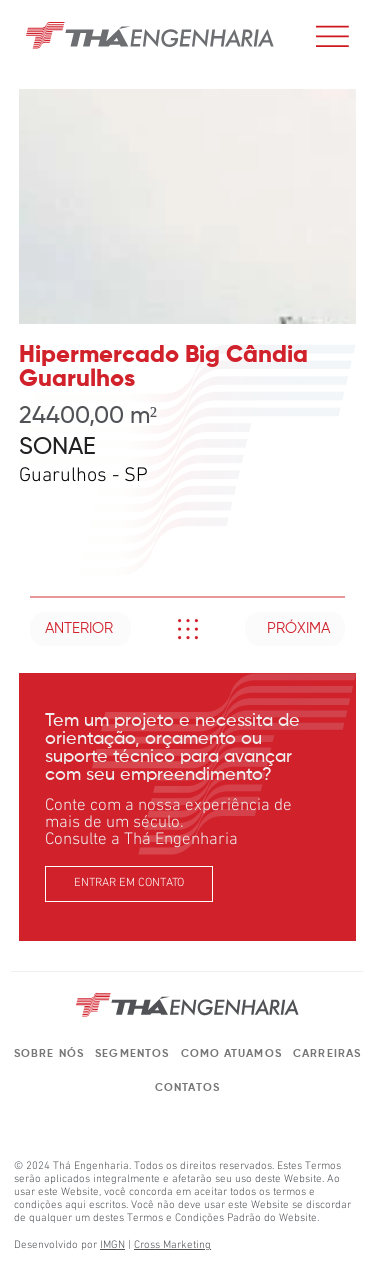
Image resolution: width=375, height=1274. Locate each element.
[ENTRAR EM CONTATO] (128, 884)
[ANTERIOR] (80, 629)
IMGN (112, 1245)
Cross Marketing (172, 1245)
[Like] (187, 629)
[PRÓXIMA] (295, 629)
